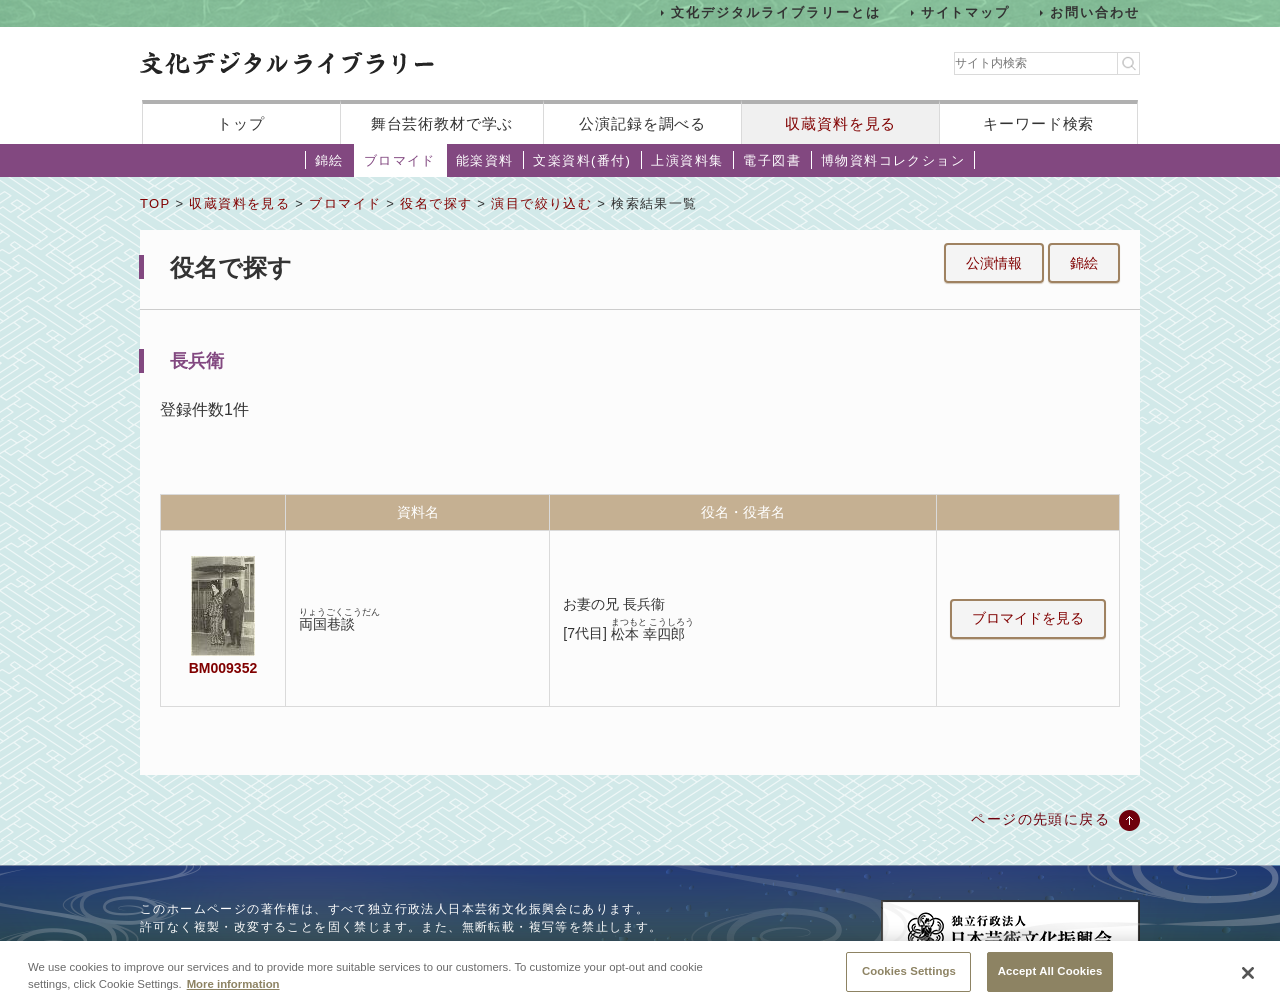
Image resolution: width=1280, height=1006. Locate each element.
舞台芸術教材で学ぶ (442, 123)
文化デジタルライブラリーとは (775, 12)
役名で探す (436, 203)
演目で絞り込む (541, 203)
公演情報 (994, 263)
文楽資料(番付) (582, 160)
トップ (241, 123)
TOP (155, 203)
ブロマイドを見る (1028, 618)
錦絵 (329, 160)
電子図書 (772, 160)
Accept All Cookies (1050, 975)
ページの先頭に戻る (1040, 819)
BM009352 (223, 668)
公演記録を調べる (642, 123)
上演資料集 (687, 160)
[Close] (1248, 977)
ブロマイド (400, 160)
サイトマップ (966, 12)
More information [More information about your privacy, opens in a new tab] (233, 987)
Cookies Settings (909, 975)
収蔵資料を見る (840, 123)
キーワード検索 (1038, 123)
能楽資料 (485, 160)
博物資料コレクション (893, 160)
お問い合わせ (1095, 12)
